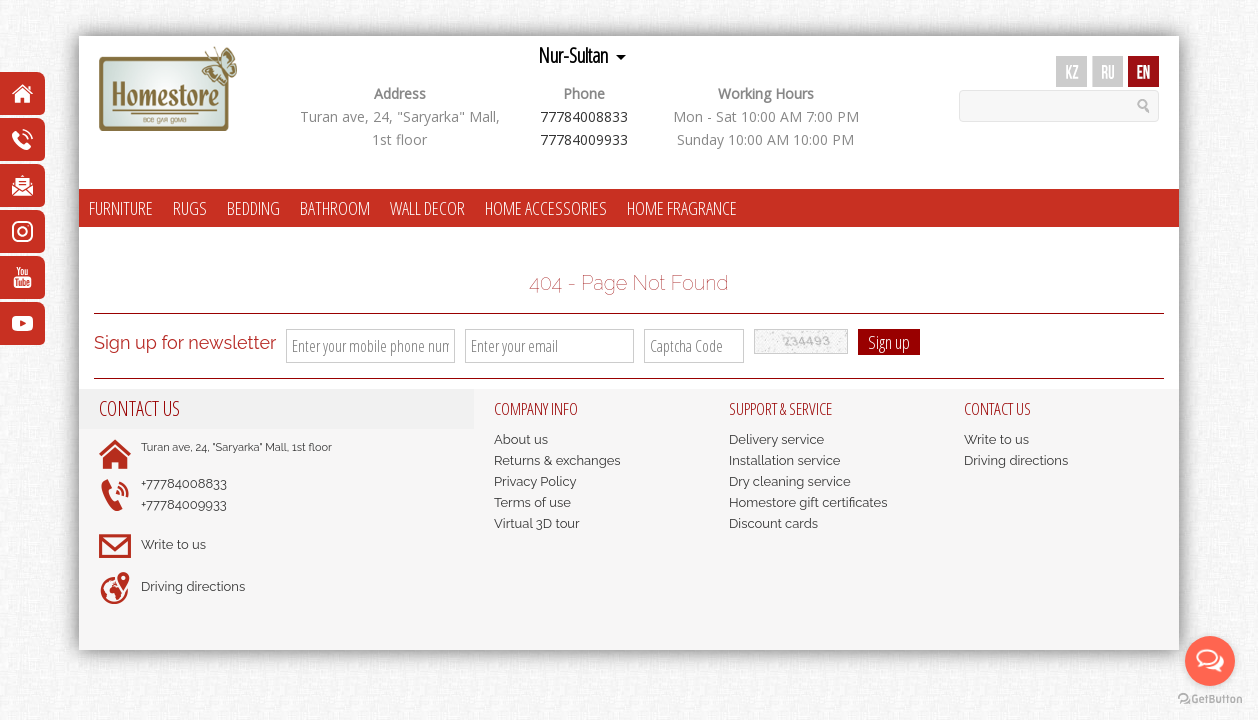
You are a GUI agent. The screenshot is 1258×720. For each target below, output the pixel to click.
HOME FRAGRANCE (682, 208)
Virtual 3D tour (537, 523)
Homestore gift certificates (808, 502)
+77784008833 (184, 483)
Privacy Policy (535, 481)
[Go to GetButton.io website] (1210, 699)
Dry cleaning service (790, 481)
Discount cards (773, 523)
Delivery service (776, 439)
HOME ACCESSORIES (546, 208)
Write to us (173, 544)
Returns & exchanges (557, 460)
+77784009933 (184, 504)
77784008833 (584, 116)
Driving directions (193, 586)
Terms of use (532, 502)
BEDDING (253, 208)
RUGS (190, 208)
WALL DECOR (427, 208)
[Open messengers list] (1210, 661)
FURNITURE (121, 208)
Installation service (784, 460)
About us (521, 439)
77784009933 (584, 139)
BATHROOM (335, 208)
